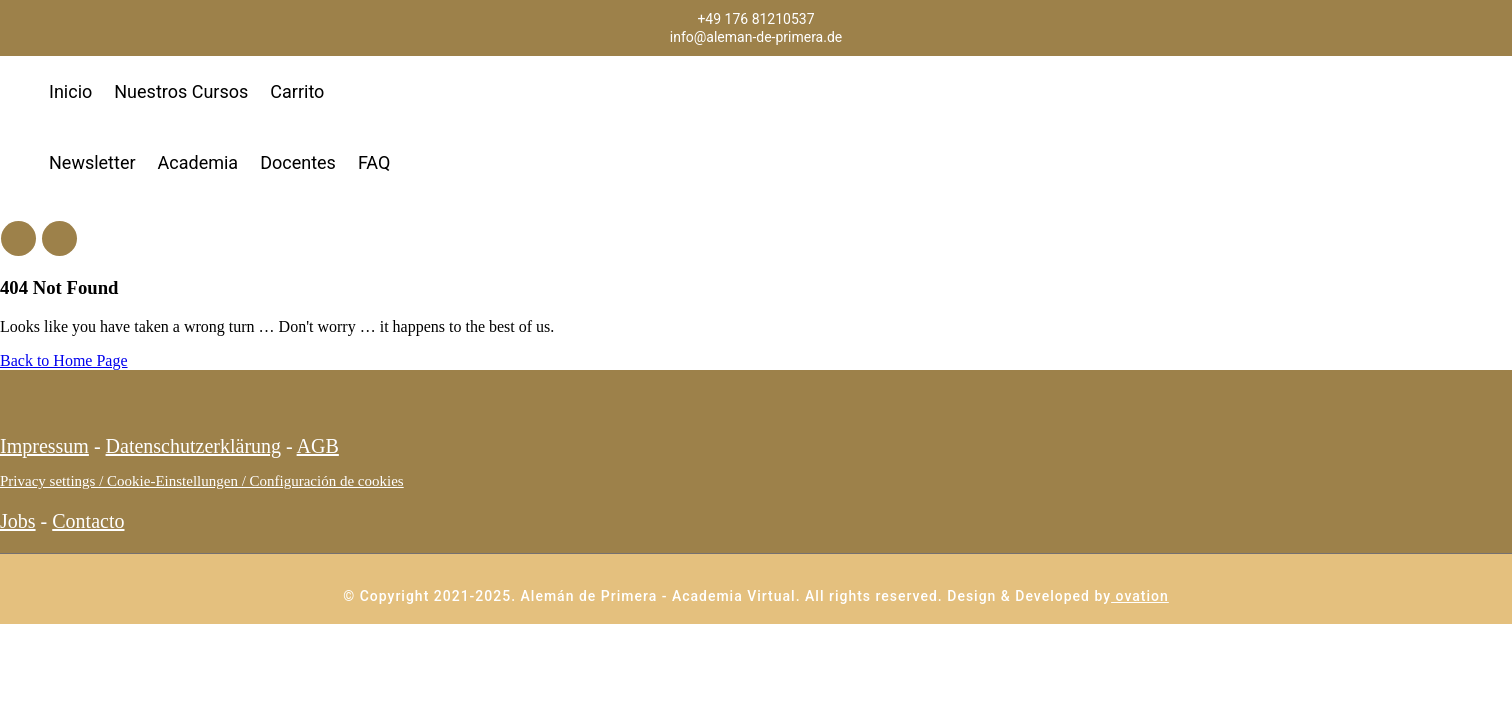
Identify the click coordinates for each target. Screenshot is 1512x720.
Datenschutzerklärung (193, 446)
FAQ (374, 162)
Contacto (88, 521)
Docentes (298, 162)
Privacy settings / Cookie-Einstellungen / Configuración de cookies (202, 481)
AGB (318, 446)
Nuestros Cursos (181, 91)
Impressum (44, 446)
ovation (1140, 596)
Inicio (70, 91)
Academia (198, 162)
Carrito (297, 91)
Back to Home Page (64, 360)
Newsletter (92, 162)
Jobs (18, 521)
